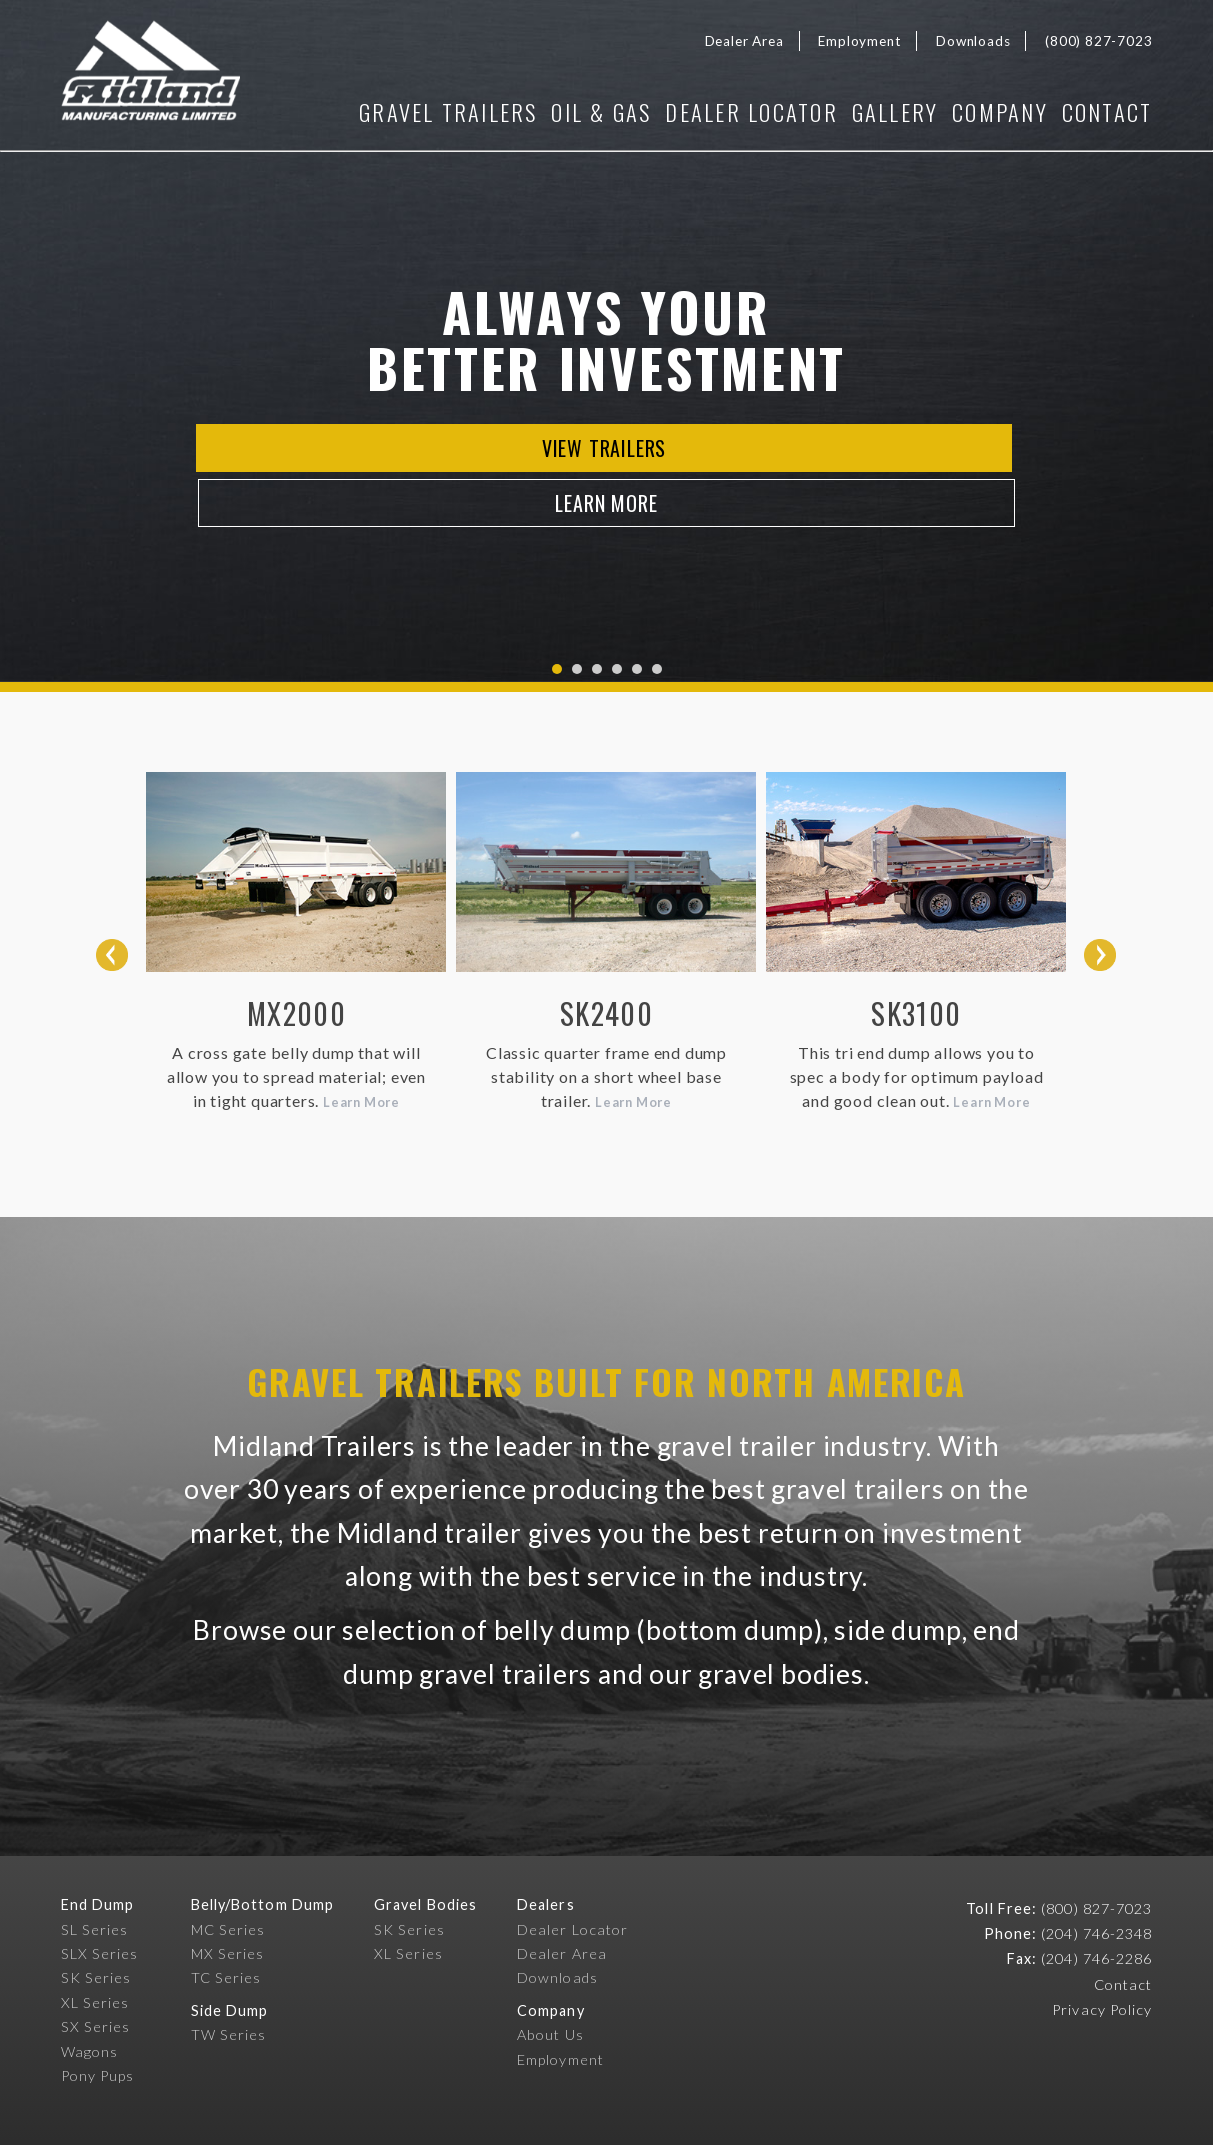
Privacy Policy (1102, 2014)
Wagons (89, 2056)
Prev (112, 955)
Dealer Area (744, 41)
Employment (859, 41)
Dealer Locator (721, 111)
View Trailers (489, 473)
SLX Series (100, 1958)
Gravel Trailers (398, 111)
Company (990, 111)
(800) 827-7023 (1098, 41)
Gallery (875, 111)
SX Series (96, 2032)
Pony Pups (98, 2081)
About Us (550, 2040)
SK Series (96, 1983)
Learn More (723, 473)
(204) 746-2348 (1096, 1939)
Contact (1107, 111)
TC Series (226, 1983)
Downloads (973, 41)
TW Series (229, 2040)
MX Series (228, 1958)
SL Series (95, 1934)
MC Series (228, 1934)
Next (1100, 955)
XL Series (95, 2007)
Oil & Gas (561, 111)
